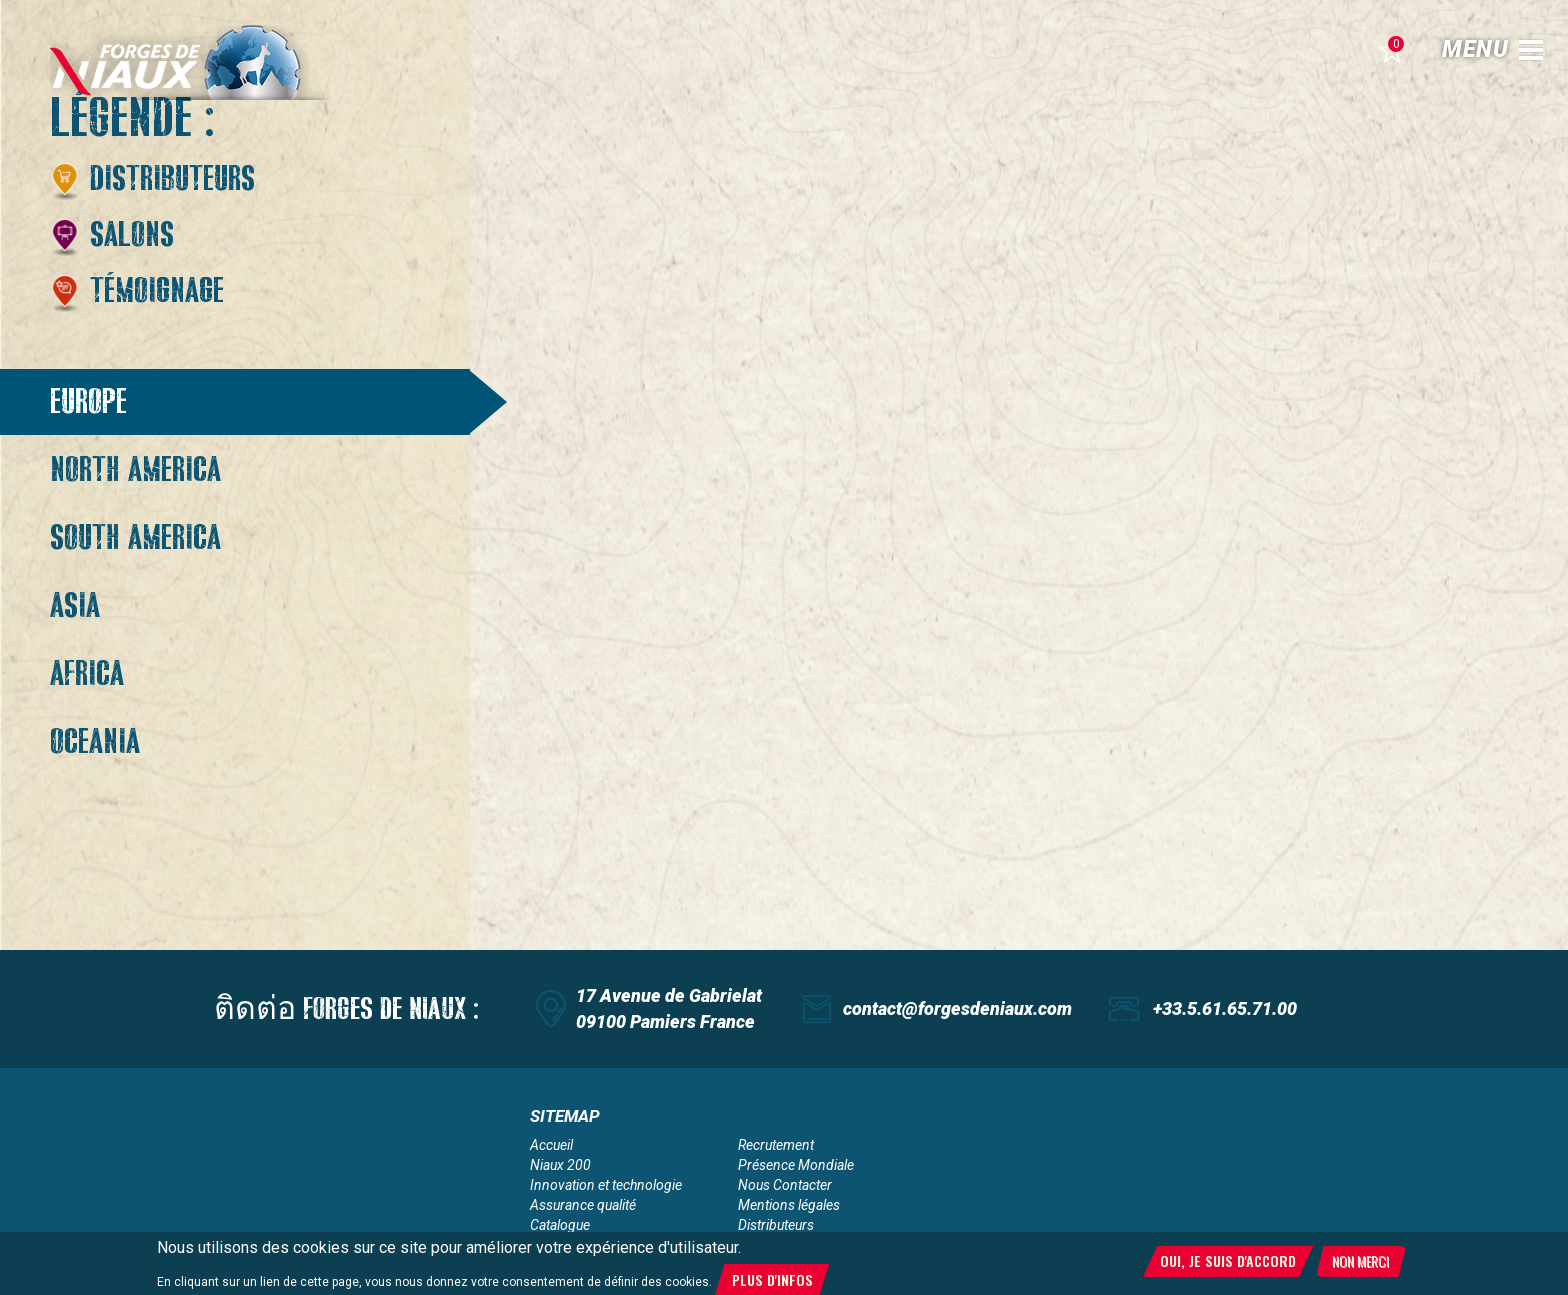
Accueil (551, 1145)
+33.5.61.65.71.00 (1225, 1008)
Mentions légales (789, 1205)
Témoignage (157, 291)
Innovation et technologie (606, 1185)
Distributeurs (172, 179)
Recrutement (776, 1145)
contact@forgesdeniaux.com (957, 1008)
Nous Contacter (785, 1185)
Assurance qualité (583, 1205)
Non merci (1360, 1263)
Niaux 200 (560, 1165)
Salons (132, 235)
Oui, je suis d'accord (1228, 1263)
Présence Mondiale (796, 1165)
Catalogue (560, 1225)
